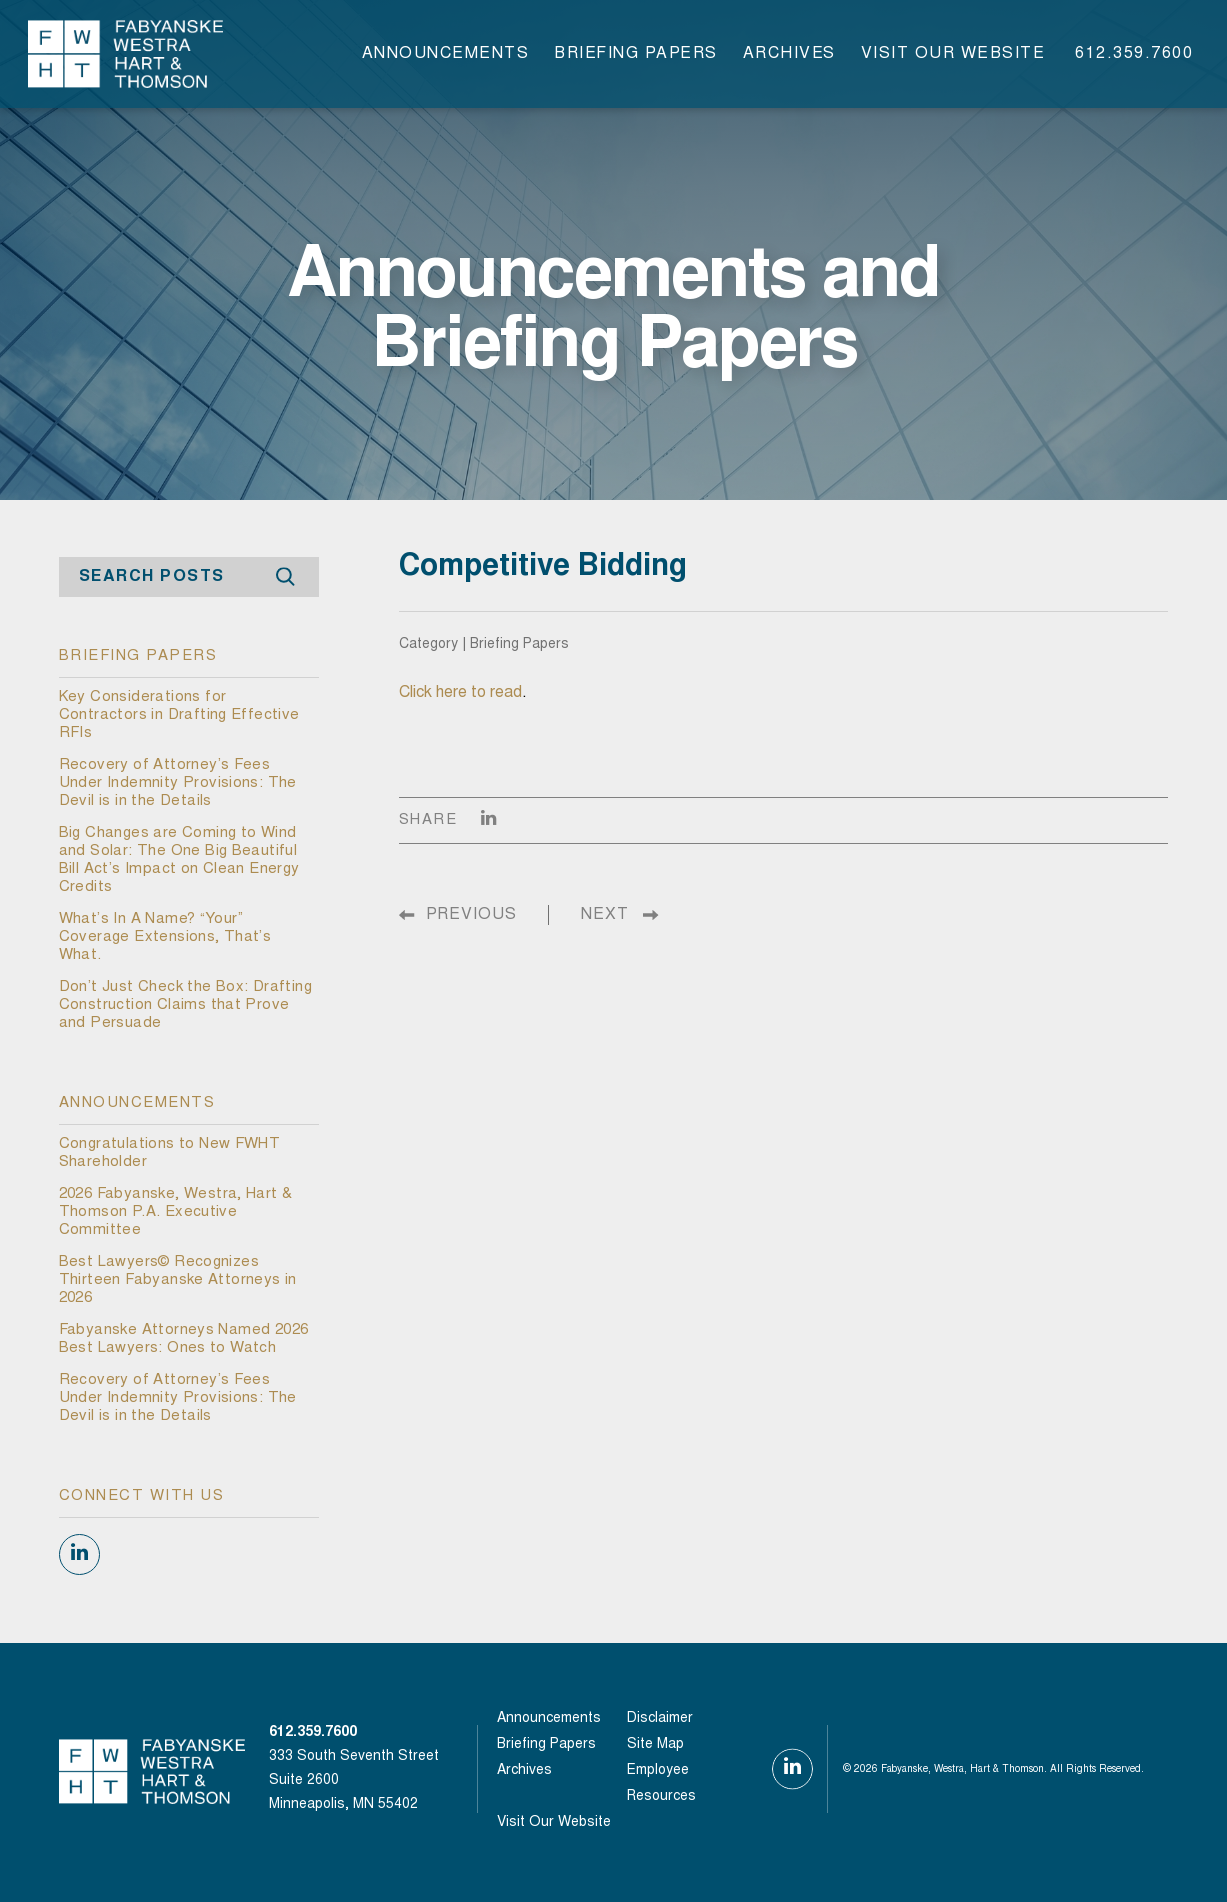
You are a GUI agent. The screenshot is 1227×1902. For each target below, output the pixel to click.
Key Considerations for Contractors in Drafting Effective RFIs (179, 715)
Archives (789, 54)
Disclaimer (660, 1719)
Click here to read (460, 693)
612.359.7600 (1134, 54)
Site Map (655, 1745)
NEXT (605, 915)
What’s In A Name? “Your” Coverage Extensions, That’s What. (165, 937)
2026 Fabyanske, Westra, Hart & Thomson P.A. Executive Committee (176, 1212)
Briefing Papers (636, 54)
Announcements (446, 54)
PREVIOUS (471, 915)
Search (286, 577)
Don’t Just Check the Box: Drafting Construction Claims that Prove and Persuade (186, 1005)
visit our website (953, 54)
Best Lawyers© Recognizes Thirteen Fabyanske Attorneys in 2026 (178, 1280)
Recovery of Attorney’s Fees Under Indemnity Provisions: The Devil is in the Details (178, 783)
